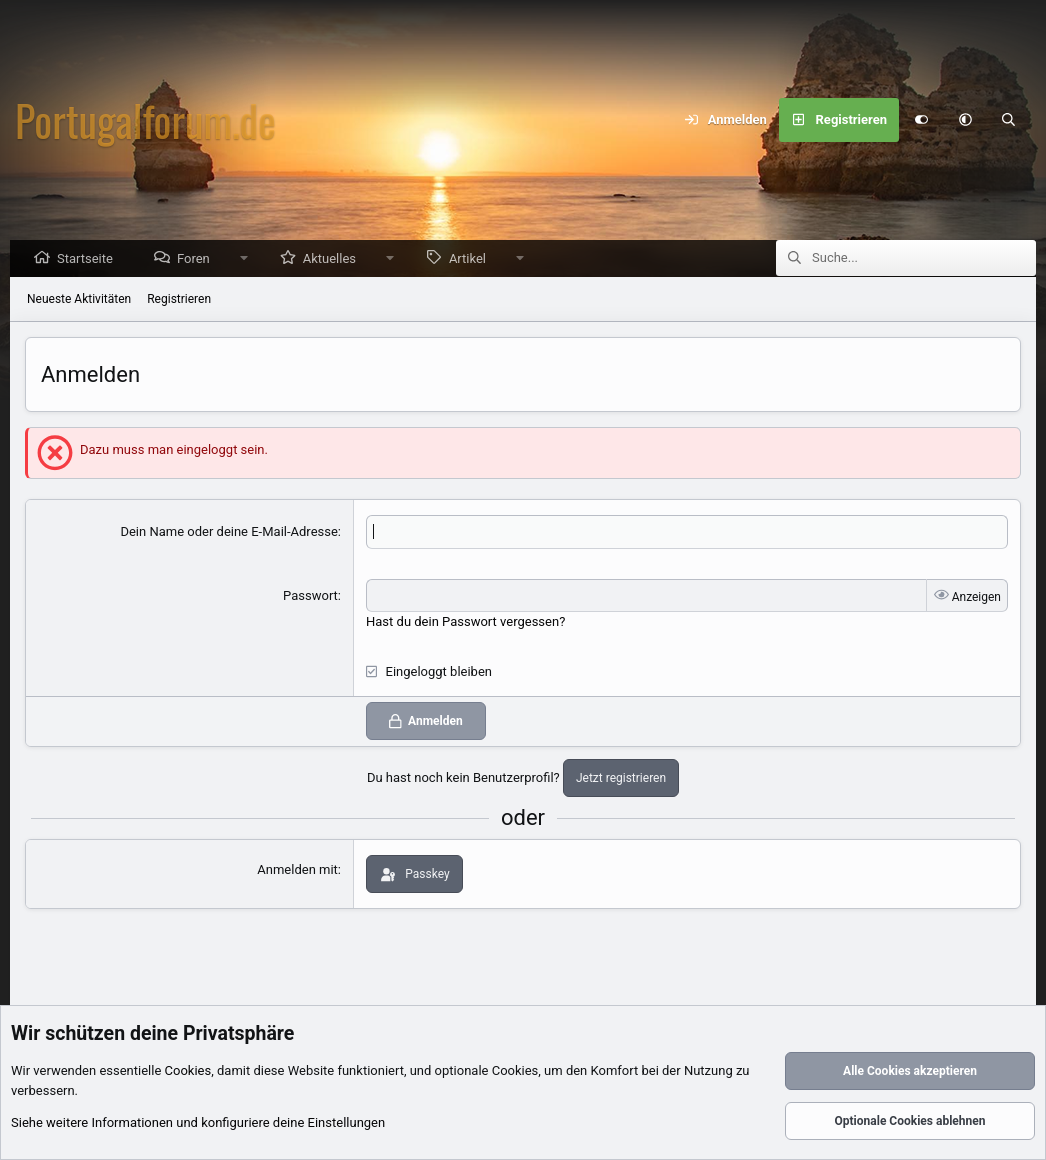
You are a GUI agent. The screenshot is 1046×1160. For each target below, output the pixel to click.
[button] (965, 120)
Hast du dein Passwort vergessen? (465, 622)
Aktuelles (334, 259)
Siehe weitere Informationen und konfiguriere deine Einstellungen (198, 1123)
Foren (198, 259)
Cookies (188, 1071)
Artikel (472, 259)
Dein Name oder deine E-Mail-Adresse (228, 532)
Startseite (90, 259)
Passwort (310, 596)
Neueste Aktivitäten (79, 300)
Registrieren (179, 300)
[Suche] (1009, 120)
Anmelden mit (297, 870)
